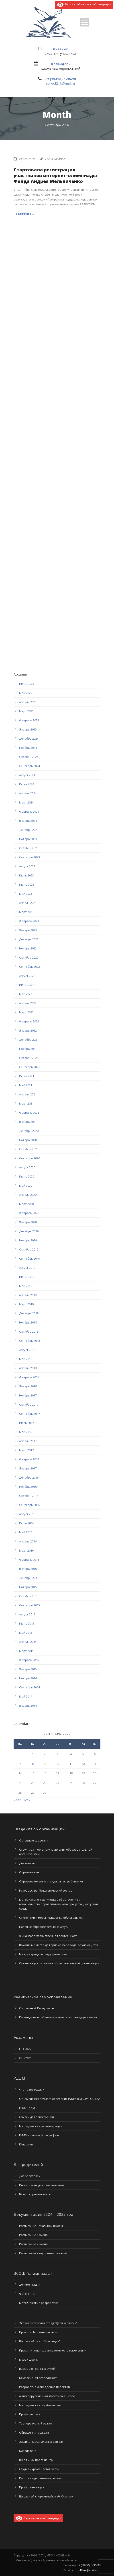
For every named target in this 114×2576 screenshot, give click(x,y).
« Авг (17, 1800)
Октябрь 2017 (28, 1404)
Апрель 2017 (28, 1441)
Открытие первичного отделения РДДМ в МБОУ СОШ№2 (59, 2099)
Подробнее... (24, 214)
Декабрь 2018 (29, 1313)
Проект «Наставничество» (38, 2332)
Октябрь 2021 (28, 1058)
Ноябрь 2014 (28, 1678)
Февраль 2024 (29, 811)
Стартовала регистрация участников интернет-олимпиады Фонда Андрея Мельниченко (55, 175)
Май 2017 (25, 1432)
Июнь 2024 (26, 784)
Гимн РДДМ (27, 2108)
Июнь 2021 (26, 1076)
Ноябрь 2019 (28, 1240)
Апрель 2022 (28, 1003)
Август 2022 (27, 976)
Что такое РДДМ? (31, 2090)
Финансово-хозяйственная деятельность (49, 1936)
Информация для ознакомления (41, 2185)
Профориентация (31, 2487)
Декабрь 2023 (29, 830)
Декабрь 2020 (29, 1131)
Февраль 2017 (29, 1459)
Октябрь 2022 (28, 957)
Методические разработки (38, 2303)
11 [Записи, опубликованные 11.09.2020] (71, 1764)
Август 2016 (27, 1514)
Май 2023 (25, 894)
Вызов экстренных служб (37, 2369)
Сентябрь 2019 (29, 1259)
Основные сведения (33, 1840)
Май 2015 (25, 1633)
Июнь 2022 (26, 985)
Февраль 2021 (29, 1113)
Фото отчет (27, 2294)
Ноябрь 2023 (28, 839)
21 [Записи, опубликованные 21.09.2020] (20, 1783)
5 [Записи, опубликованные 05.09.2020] (83, 1754)
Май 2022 (25, 994)
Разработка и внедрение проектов (44, 2387)
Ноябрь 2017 (28, 1395)
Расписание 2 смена (33, 2244)
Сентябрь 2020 (29, 1158)
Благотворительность (35, 2194)
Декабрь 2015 (29, 1578)
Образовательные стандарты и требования (51, 1881)
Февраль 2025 (29, 720)
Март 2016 (26, 1550)
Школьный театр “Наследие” (39, 2341)
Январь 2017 (28, 1468)
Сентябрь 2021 (29, 1067)
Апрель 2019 (28, 1295)
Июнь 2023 (26, 884)
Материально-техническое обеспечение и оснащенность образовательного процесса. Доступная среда (58, 1904)
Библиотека (27, 2451)
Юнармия (26, 2144)
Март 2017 (26, 1450)
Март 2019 (26, 1304)
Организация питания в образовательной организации (59, 1963)
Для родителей (30, 2176)
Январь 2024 (28, 821)
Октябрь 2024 (28, 757)
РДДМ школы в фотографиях (39, 2135)
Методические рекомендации (40, 2126)
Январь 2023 (28, 930)
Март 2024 (26, 802)
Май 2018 (25, 1359)
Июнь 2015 (26, 1623)
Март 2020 (26, 1204)
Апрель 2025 (28, 702)
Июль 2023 (26, 875)
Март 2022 (26, 1012)
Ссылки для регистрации (36, 2117)
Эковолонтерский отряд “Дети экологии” (48, 2323)
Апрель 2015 (28, 1642)
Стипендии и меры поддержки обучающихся (51, 1918)
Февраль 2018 (29, 1377)
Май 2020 (25, 1186)
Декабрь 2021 (29, 1040)
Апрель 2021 (28, 1094)
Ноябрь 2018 (28, 1322)
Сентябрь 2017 (29, 1414)
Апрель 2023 (28, 903)
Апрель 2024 (28, 793)
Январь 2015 (28, 1669)
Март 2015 (26, 1651)
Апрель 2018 (28, 1368)
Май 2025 (25, 693)
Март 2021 (26, 1103)
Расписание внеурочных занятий (43, 2253)
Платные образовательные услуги (44, 1927)
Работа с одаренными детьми (40, 2478)
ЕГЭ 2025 (25, 2049)
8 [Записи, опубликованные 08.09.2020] (33, 1764)
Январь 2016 (28, 1569)
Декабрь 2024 (29, 739)
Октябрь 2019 (28, 1249)
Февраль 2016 (29, 1560)
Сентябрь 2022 (29, 967)
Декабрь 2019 (29, 1231)
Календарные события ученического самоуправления (58, 2017)
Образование (29, 1872)
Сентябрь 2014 (29, 1687)
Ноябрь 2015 (28, 1587)
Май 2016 (25, 1532)
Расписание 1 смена (33, 2235)
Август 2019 (27, 1268)
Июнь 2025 (26, 684)
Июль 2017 (26, 1423)
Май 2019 (25, 1286)
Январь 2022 (28, 1030)
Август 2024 (27, 775)
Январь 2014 (28, 1706)
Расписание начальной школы (41, 2226)
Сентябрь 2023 (29, 857)
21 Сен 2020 (27, 159)
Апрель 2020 (28, 1195)
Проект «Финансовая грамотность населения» (52, 2350)
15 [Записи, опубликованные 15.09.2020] (32, 1773)
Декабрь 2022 (29, 939)
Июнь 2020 (26, 1176)
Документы (27, 1863)
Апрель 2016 (28, 1541)
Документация (29, 2285)
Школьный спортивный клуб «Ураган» (46, 2496)
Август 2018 (27, 1350)
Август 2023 (27, 866)
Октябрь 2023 (28, 848)
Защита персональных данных (41, 2442)
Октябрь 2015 (28, 1596)
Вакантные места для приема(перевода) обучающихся (58, 1945)
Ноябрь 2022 (28, 948)
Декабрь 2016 (29, 1477)
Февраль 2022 (29, 1021)
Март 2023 (26, 912)
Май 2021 (25, 1085)
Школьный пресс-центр (36, 2460)
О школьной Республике (36, 2008)
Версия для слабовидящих (38, 2518)
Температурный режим (35, 2423)
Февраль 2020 (29, 1213)
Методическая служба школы (40, 2405)
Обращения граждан (34, 2432)
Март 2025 (26, 711)
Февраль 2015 (29, 1660)
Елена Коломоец (56, 159)
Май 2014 (25, 1696)
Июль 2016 (26, 1523)
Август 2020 (27, 1167)
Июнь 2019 (26, 1277)
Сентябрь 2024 (29, 766)
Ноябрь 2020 (28, 1140)
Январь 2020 (28, 1222)
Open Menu (84, 22)
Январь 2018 (28, 1386)
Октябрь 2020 (28, 1149)
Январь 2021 (28, 1122)
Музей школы (29, 2359)
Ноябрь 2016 (28, 1487)
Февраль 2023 (29, 921)
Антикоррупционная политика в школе (47, 2396)
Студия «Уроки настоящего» (39, 2469)
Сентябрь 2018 (29, 1341)
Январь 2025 (28, 729)
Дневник (60, 49)
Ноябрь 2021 (28, 1049)
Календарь (61, 64)
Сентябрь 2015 (29, 1605)
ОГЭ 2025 (25, 2058)
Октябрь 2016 (28, 1496)
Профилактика (29, 2414)
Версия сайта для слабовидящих (84, 4)
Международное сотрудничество (43, 1954)
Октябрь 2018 (28, 1331)
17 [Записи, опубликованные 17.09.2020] (57, 1773)
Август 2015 (27, 1614)
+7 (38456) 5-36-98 (60, 79)
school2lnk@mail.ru (60, 83)
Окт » (26, 1800)
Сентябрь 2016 (29, 1505)
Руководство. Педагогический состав (45, 1890)
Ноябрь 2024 (28, 748)
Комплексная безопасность (39, 2378)
